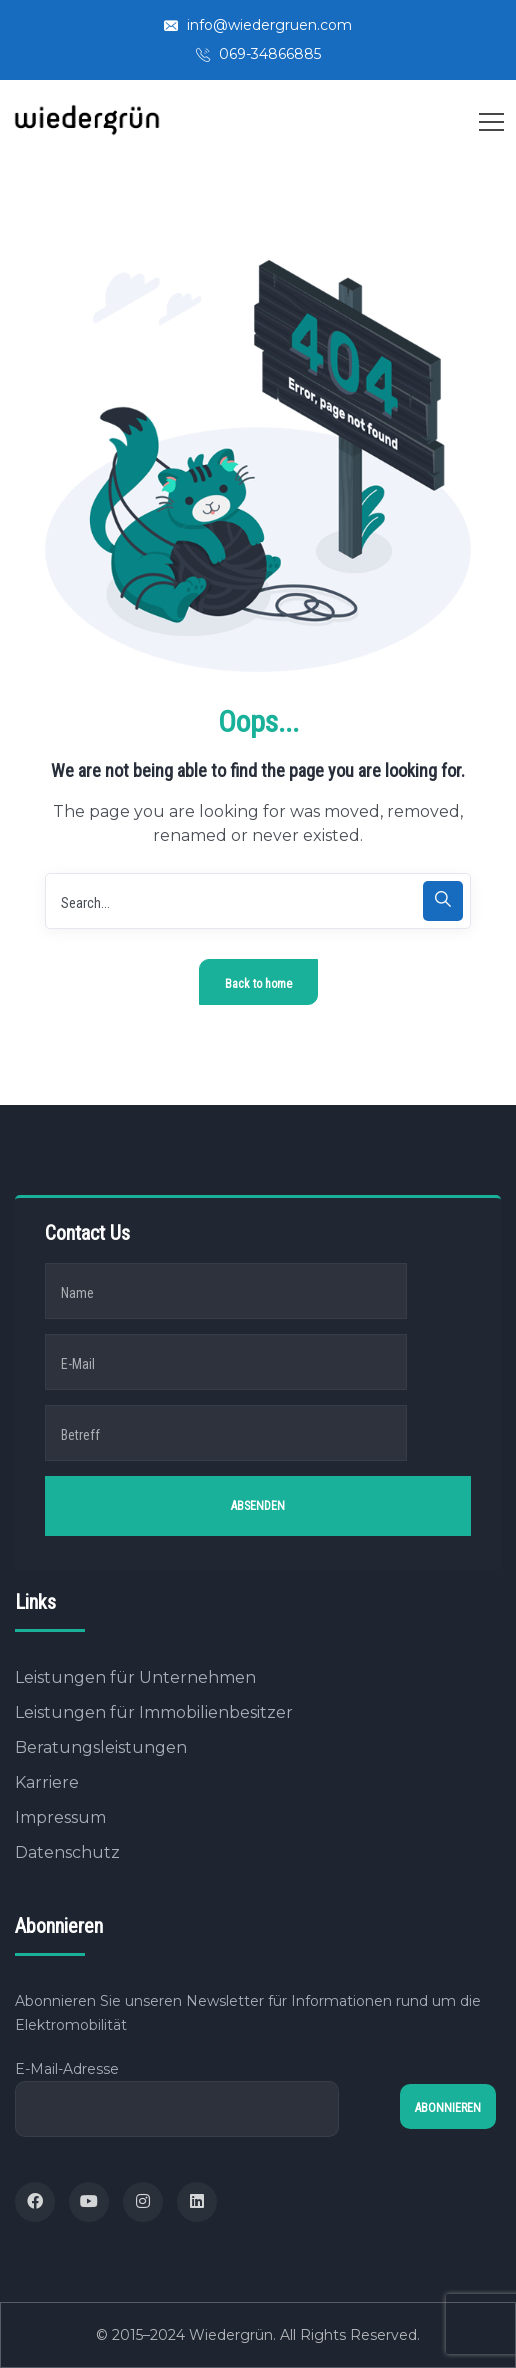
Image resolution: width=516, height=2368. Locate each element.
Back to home (258, 984)
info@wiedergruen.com (258, 25)
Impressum (60, 1817)
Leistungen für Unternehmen (135, 1677)
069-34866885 (258, 54)
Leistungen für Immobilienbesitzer (154, 1712)
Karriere (47, 1782)
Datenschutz (67, 1852)
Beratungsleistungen (101, 1747)
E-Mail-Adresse (177, 2098)
